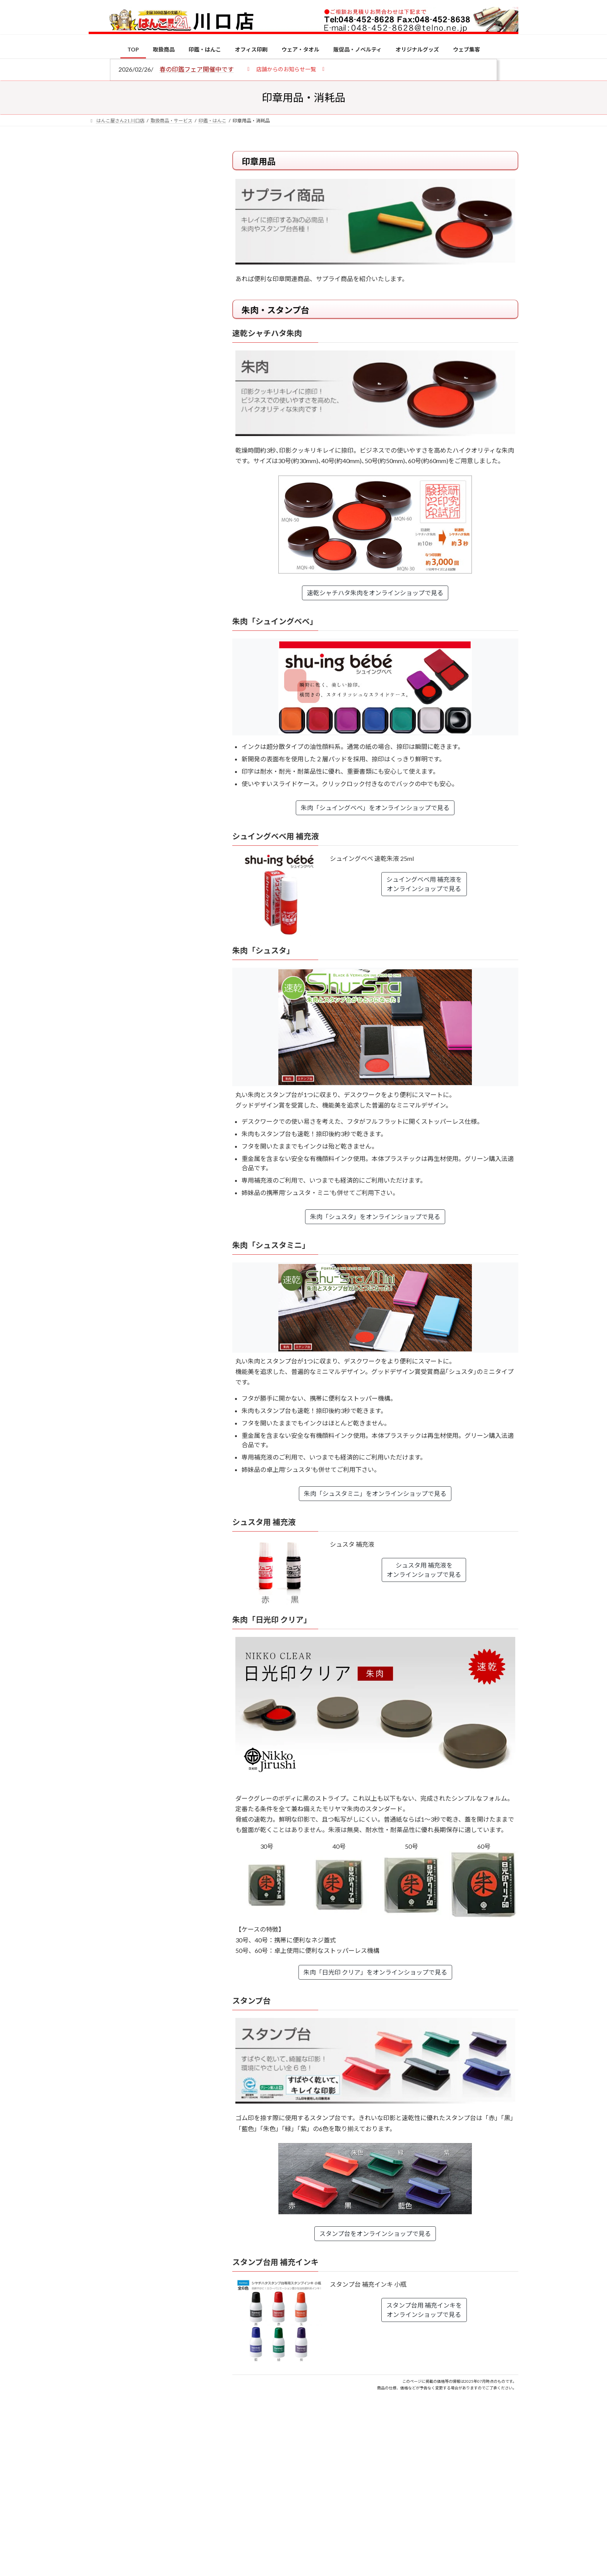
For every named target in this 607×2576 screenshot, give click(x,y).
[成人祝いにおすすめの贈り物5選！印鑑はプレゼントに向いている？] (103, 761)
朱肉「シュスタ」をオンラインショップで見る (375, 1216)
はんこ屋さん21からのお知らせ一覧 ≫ (152, 327)
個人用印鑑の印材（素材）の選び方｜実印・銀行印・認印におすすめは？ (164, 604)
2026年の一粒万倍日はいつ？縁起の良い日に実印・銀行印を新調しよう (165, 810)
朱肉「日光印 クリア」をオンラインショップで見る (375, 1972)
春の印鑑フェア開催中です (196, 69)
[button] (286, 68)
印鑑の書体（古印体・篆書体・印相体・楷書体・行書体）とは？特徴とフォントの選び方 (147, 299)
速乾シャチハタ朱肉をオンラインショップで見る (375, 592)
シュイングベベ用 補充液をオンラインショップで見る (424, 884)
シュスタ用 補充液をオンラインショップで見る (424, 1569)
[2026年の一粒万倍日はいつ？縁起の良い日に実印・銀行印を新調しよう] (103, 811)
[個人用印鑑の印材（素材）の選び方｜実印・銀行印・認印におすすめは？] (103, 605)
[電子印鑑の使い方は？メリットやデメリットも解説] (103, 655)
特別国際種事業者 (148, 553)
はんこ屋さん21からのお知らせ (150, 201)
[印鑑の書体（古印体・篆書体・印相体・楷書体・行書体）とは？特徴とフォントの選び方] (103, 701)
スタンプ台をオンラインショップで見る (375, 2233)
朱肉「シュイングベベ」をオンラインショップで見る (375, 807)
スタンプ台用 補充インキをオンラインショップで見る (424, 2309)
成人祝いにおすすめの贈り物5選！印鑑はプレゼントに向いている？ (164, 760)
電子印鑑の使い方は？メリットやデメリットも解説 (164, 649)
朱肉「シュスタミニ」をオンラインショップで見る (375, 1493)
